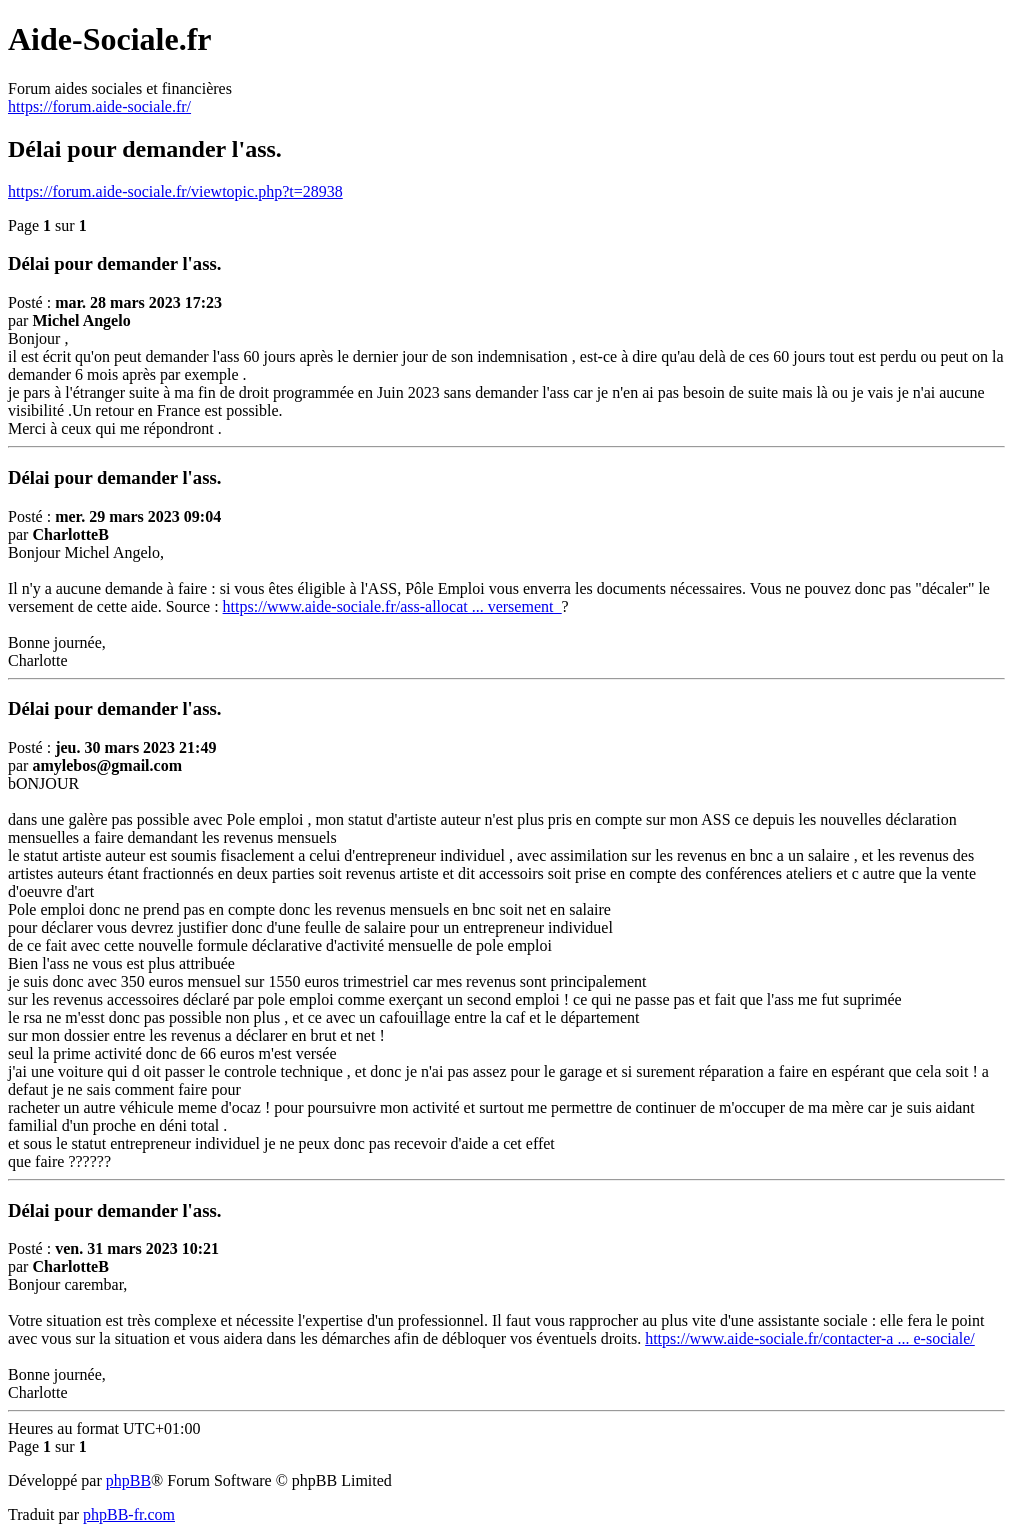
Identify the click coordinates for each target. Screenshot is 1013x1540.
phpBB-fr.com (129, 1514)
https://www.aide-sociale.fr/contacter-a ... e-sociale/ (810, 1338)
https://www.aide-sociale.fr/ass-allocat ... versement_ (392, 606)
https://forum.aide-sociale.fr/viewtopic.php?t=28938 (175, 191)
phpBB (128, 1480)
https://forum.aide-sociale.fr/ (99, 106)
